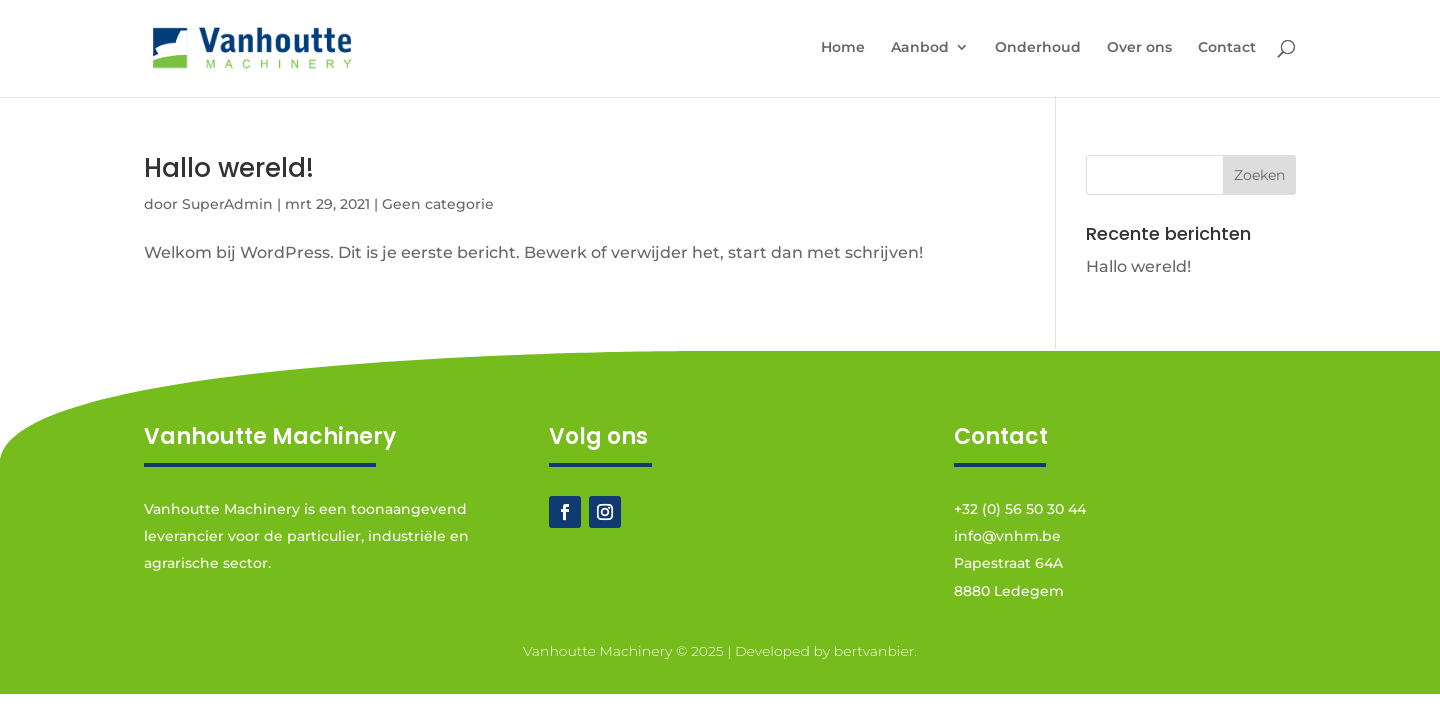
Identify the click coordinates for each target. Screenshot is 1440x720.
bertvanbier (874, 651)
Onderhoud (1038, 48)
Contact (1227, 48)
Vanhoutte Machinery (597, 651)
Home (843, 48)
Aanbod (920, 48)
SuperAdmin (227, 204)
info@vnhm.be (1007, 536)
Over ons (1139, 48)
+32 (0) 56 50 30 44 (1020, 509)
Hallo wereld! (229, 168)
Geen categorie (438, 204)
